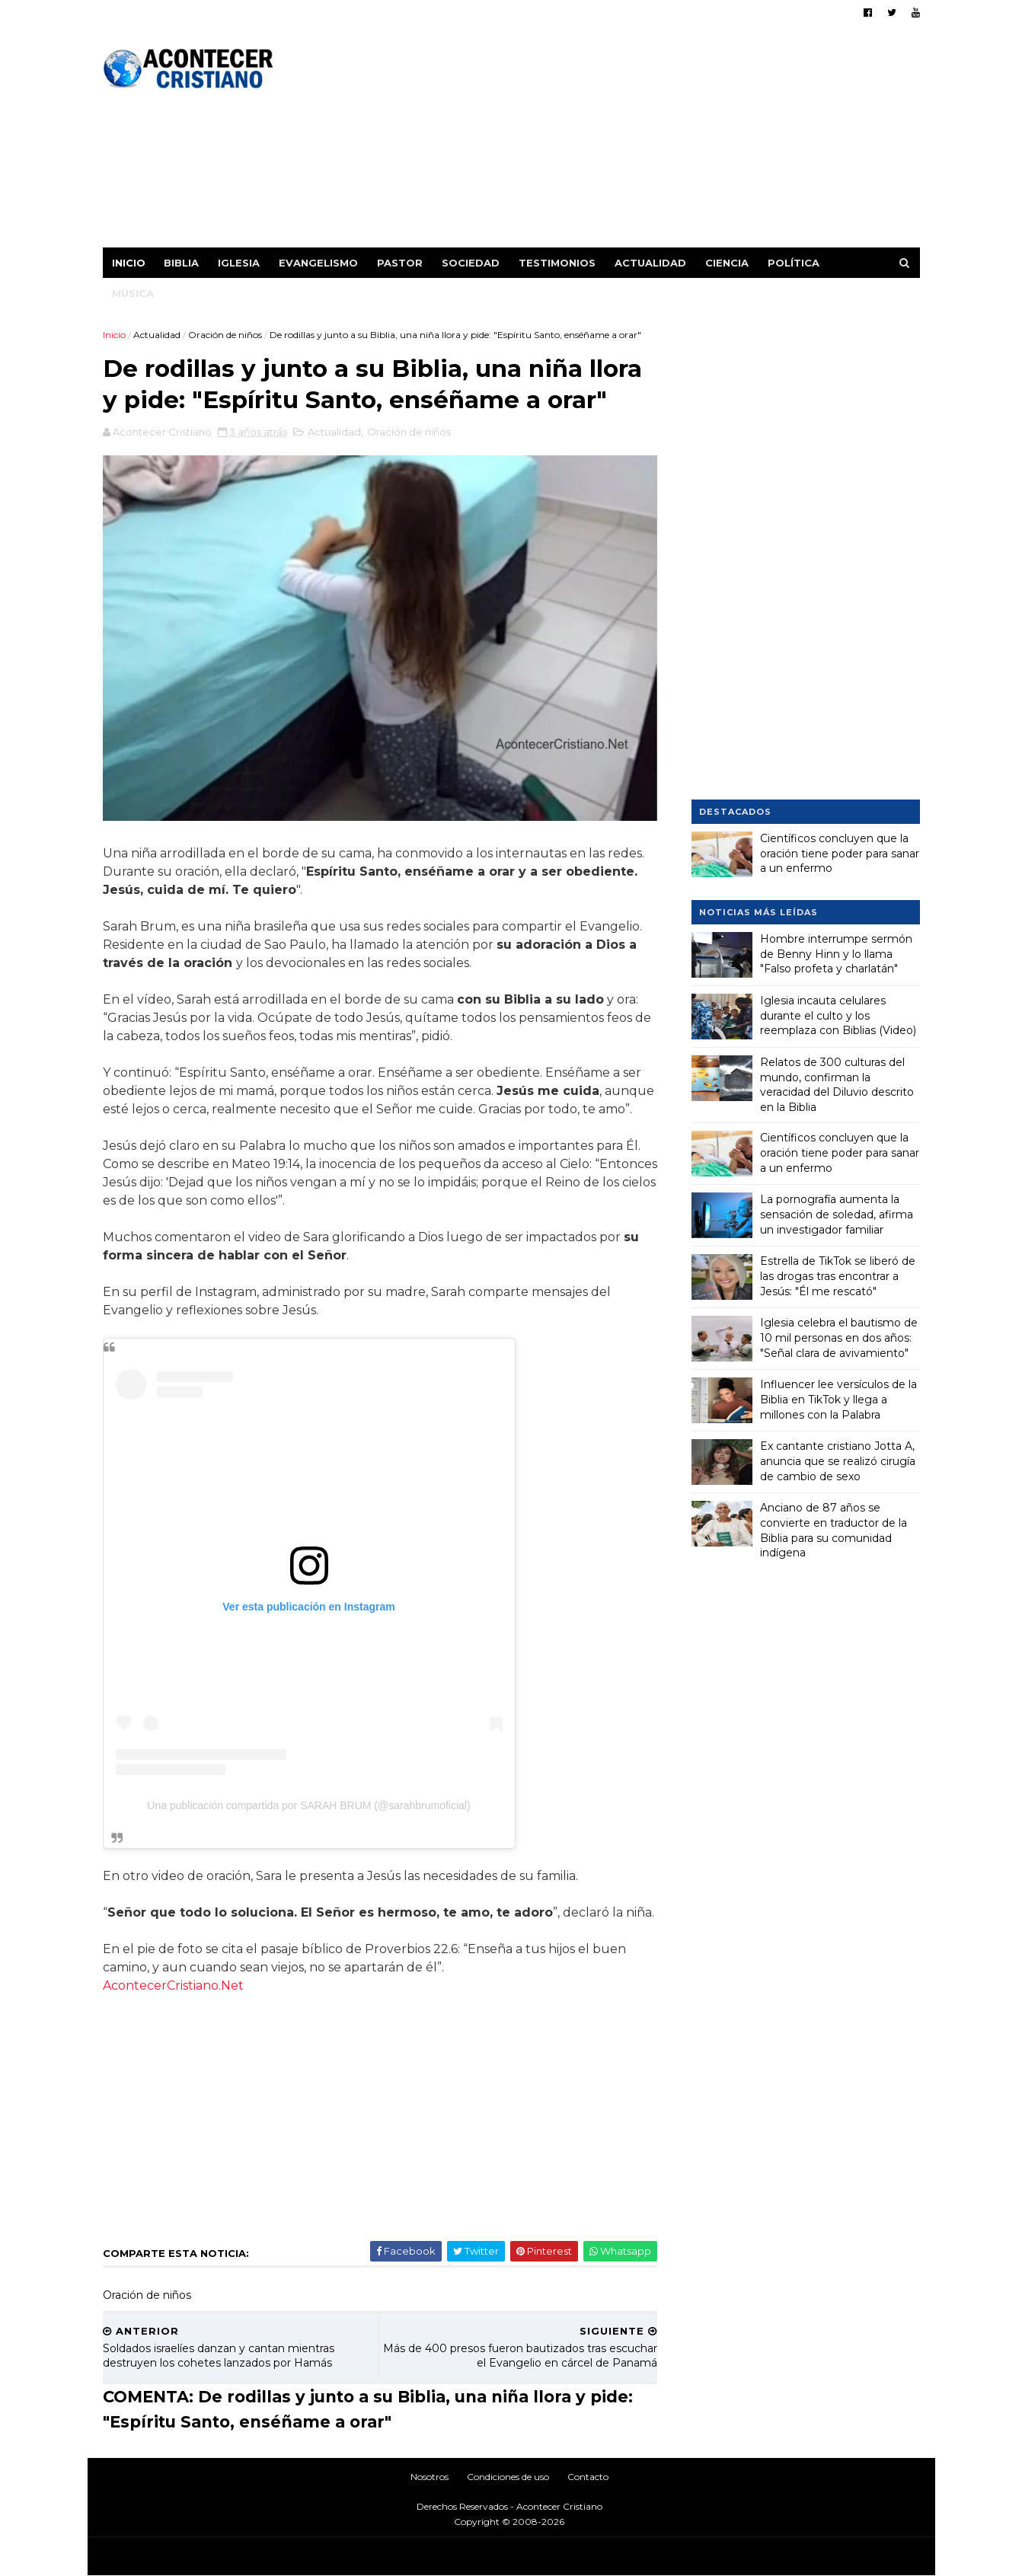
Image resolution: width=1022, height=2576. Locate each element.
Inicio (128, 263)
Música (133, 293)
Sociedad (471, 263)
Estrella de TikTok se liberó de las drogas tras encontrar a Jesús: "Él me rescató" (837, 1276)
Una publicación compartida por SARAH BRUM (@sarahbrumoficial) (308, 1805)
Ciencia (727, 263)
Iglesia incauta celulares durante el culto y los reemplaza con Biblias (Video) (838, 1015)
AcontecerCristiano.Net (173, 1985)
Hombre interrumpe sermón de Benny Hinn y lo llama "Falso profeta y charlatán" (836, 953)
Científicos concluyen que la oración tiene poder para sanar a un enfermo (839, 853)
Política (793, 263)
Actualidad (650, 263)
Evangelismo (318, 263)
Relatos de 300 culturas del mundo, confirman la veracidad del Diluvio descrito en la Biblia (837, 1084)
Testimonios (557, 263)
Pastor (400, 263)
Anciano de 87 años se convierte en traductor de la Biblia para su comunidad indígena (833, 1530)
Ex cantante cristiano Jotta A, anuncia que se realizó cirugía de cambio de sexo (837, 1461)
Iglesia (239, 263)
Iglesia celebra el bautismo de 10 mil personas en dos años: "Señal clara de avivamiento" (839, 1337)
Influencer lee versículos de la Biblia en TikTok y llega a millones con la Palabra (838, 1399)
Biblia (181, 263)
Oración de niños (225, 334)
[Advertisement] (642, 140)
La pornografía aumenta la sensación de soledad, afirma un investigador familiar (836, 1214)
